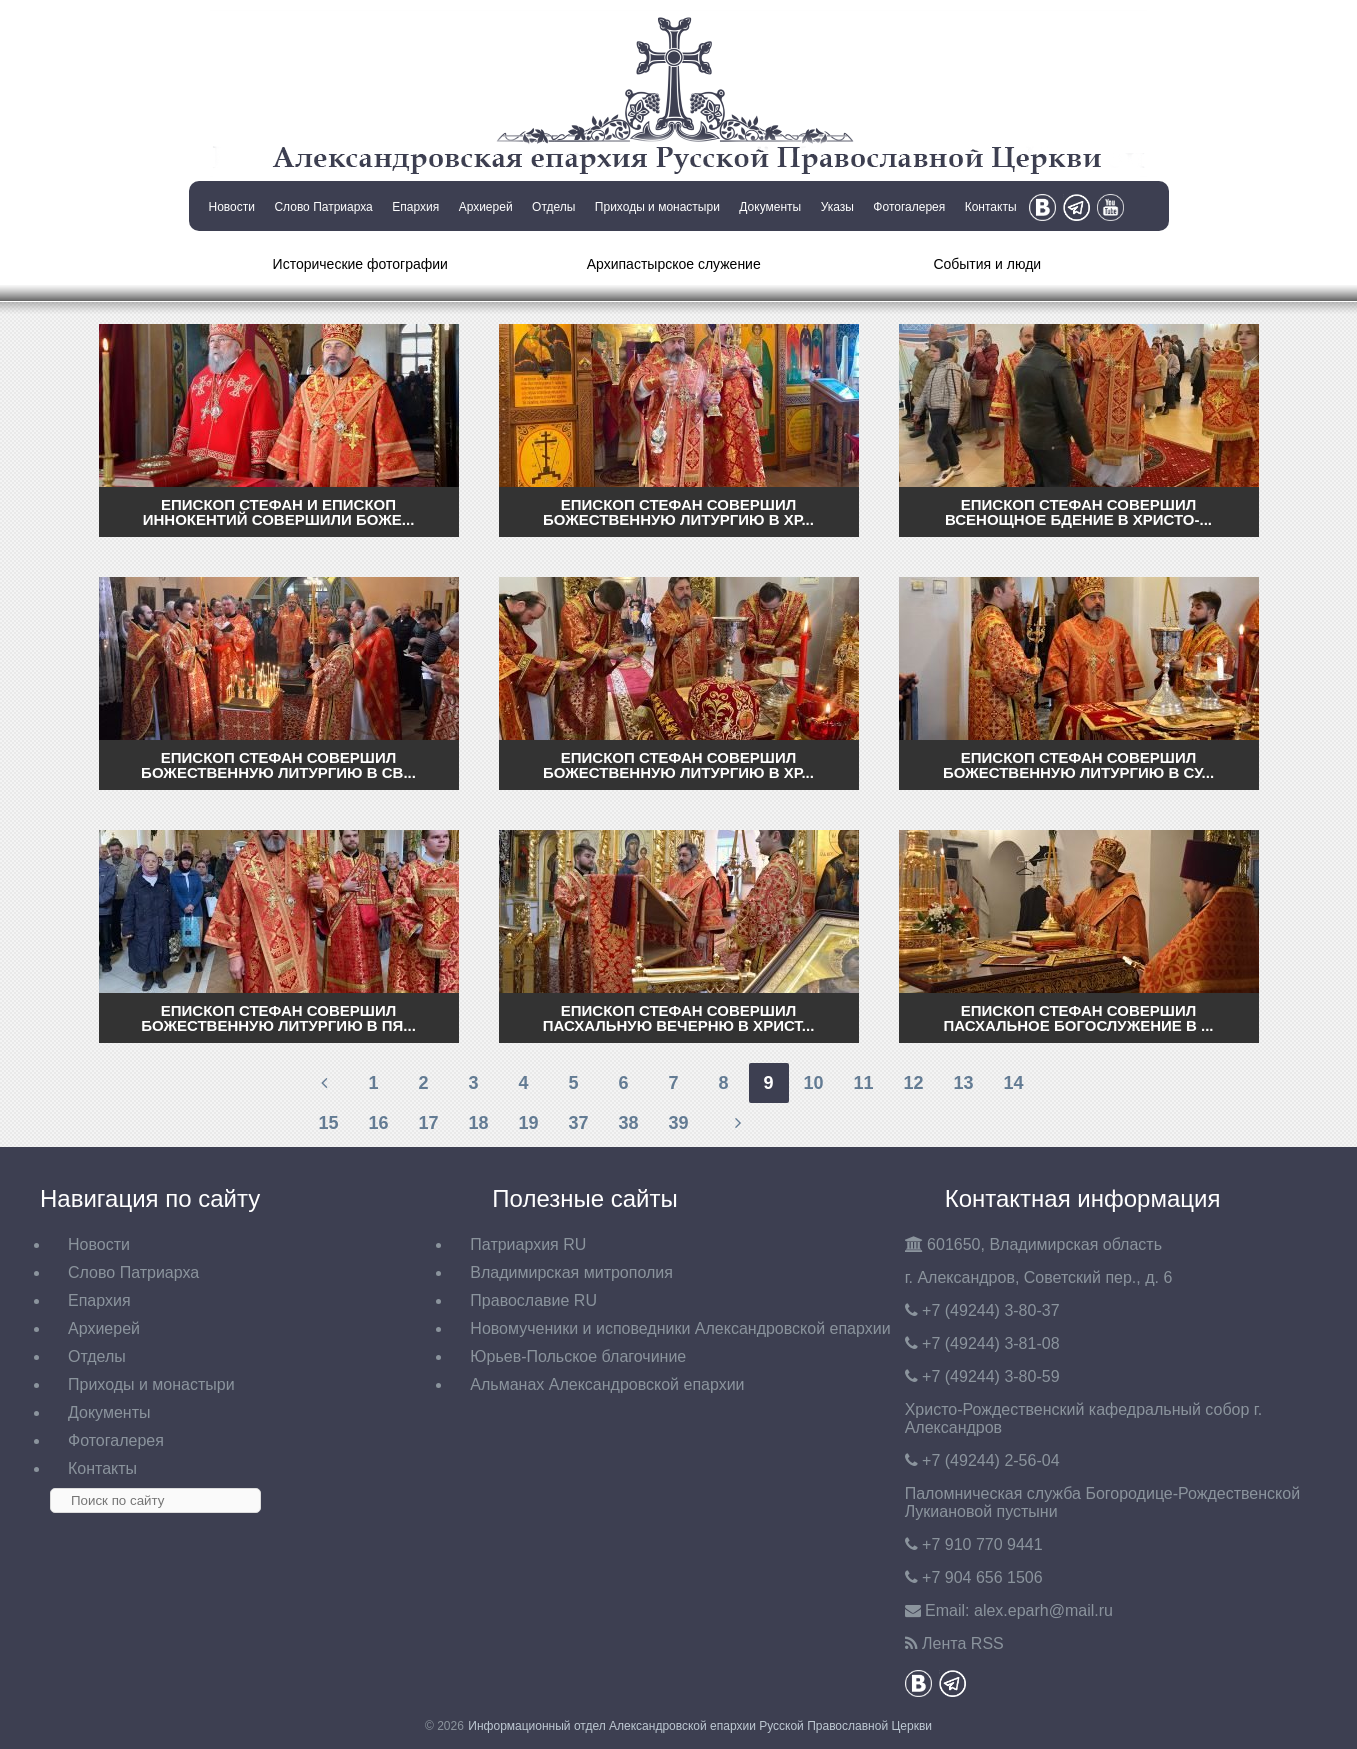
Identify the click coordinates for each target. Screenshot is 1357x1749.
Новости (232, 207)
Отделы (553, 207)
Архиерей (486, 207)
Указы (837, 207)
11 (863, 1083)
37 (578, 1123)
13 (963, 1083)
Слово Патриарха (323, 207)
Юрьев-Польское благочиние (578, 1356)
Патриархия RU (528, 1244)
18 (478, 1123)
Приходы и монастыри (657, 207)
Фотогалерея (909, 207)
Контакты (991, 207)
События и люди (987, 264)
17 (428, 1123)
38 (628, 1123)
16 (378, 1123)
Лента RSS (963, 1643)
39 (678, 1123)
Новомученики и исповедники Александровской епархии (680, 1328)
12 (913, 1083)
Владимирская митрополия (571, 1272)
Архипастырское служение (674, 264)
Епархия (415, 207)
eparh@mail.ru (1043, 1610)
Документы (770, 207)
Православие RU (533, 1300)
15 (328, 1123)
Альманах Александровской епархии (607, 1384)
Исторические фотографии (360, 264)
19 (528, 1123)
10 (813, 1083)
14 (1013, 1083)
